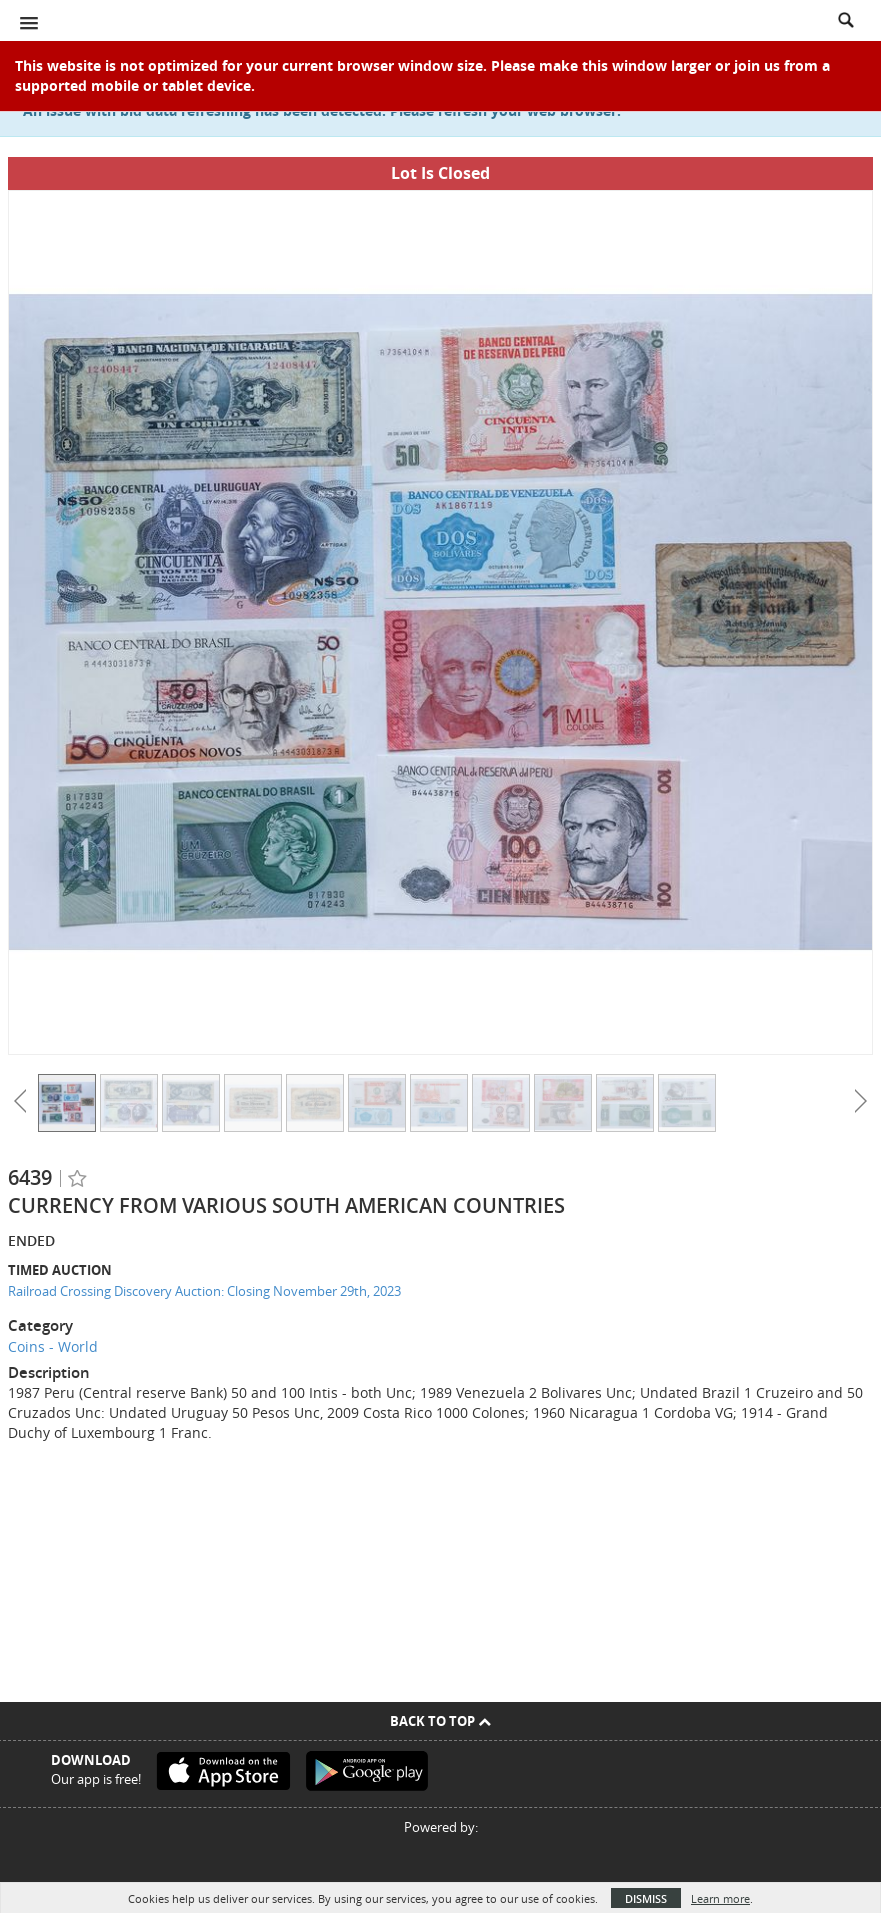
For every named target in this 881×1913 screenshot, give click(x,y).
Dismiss (646, 1898)
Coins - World (53, 1346)
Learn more (720, 1898)
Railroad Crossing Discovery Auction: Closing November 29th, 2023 (204, 1291)
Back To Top (440, 1721)
